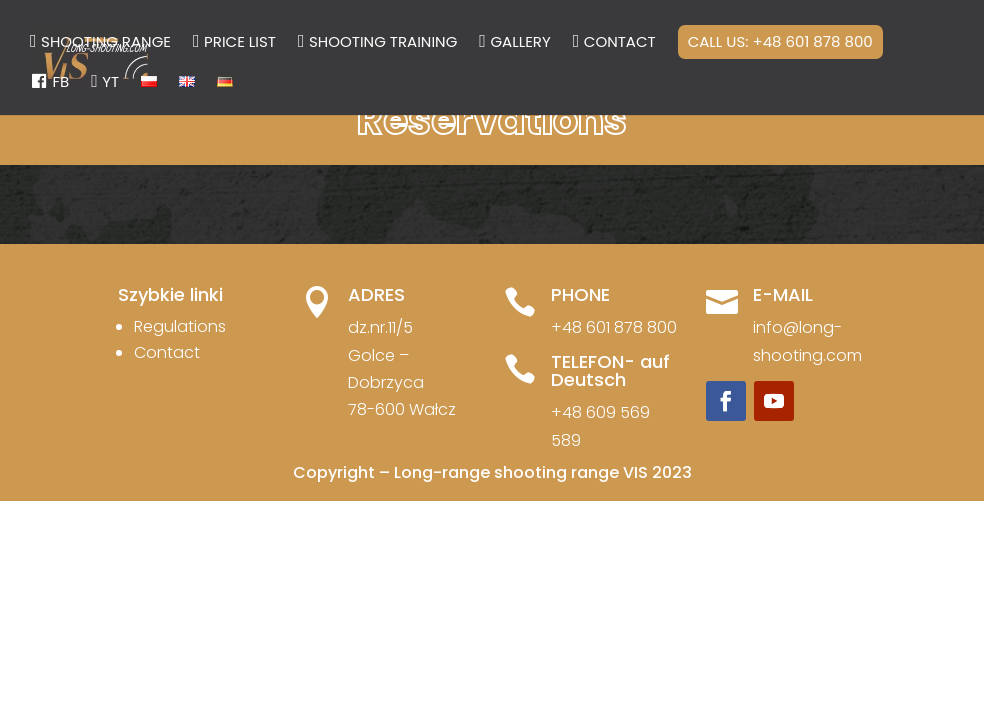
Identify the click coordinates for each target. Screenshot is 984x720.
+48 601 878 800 (614, 327)
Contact (167, 352)
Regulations (180, 326)
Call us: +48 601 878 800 (780, 41)
